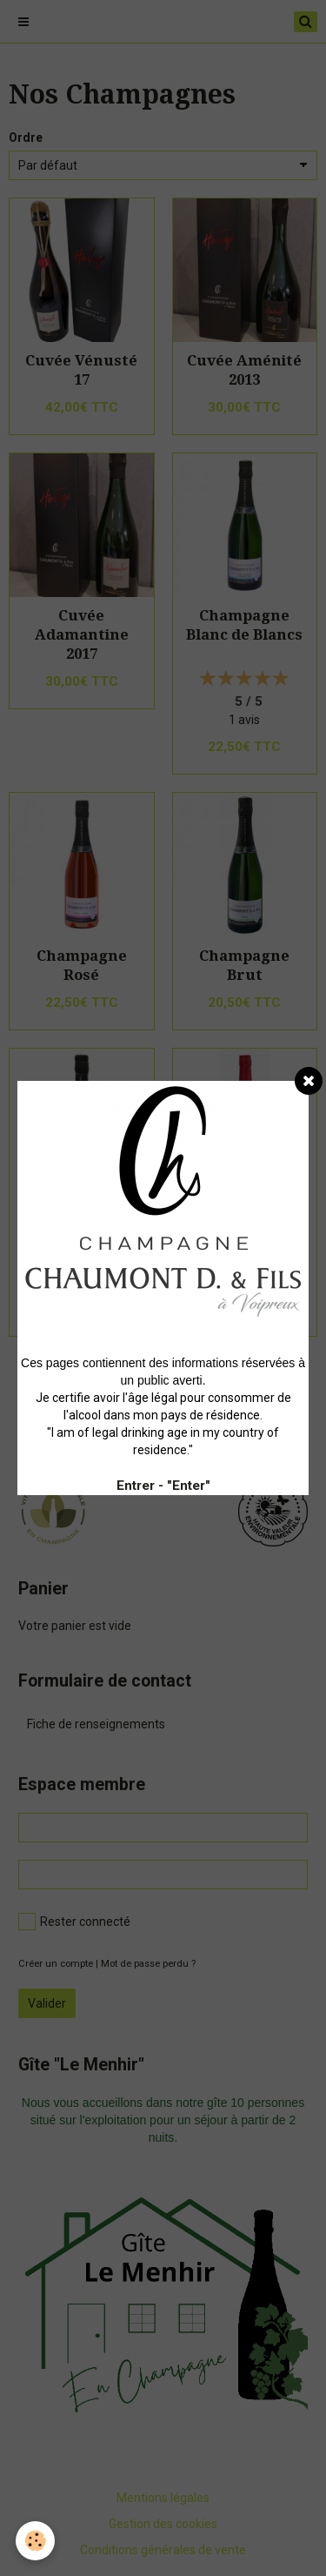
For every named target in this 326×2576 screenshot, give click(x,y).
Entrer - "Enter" (163, 1485)
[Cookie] (35, 2540)
